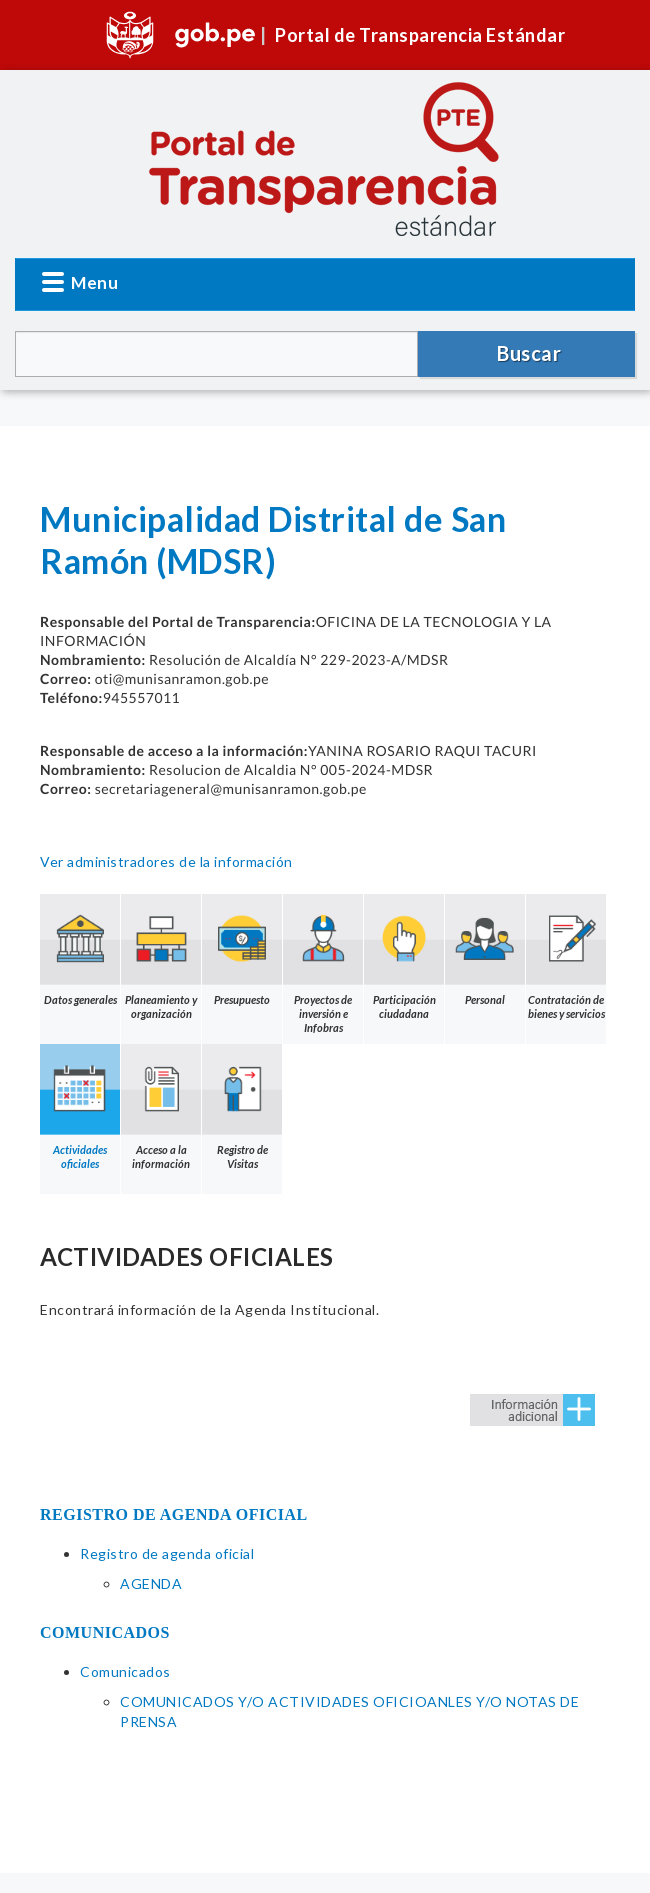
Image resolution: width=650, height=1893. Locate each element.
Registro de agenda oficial (167, 1553)
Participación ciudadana (404, 957)
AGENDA (151, 1583)
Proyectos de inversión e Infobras (323, 964)
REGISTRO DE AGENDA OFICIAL (174, 1514)
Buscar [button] (529, 353)
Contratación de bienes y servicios (566, 957)
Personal (485, 950)
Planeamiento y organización (161, 957)
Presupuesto (242, 950)
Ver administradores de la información (166, 861)
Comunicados (125, 1671)
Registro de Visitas (242, 1107)
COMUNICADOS (105, 1632)
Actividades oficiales (80, 1107)
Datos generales (80, 950)
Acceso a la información (161, 1107)
